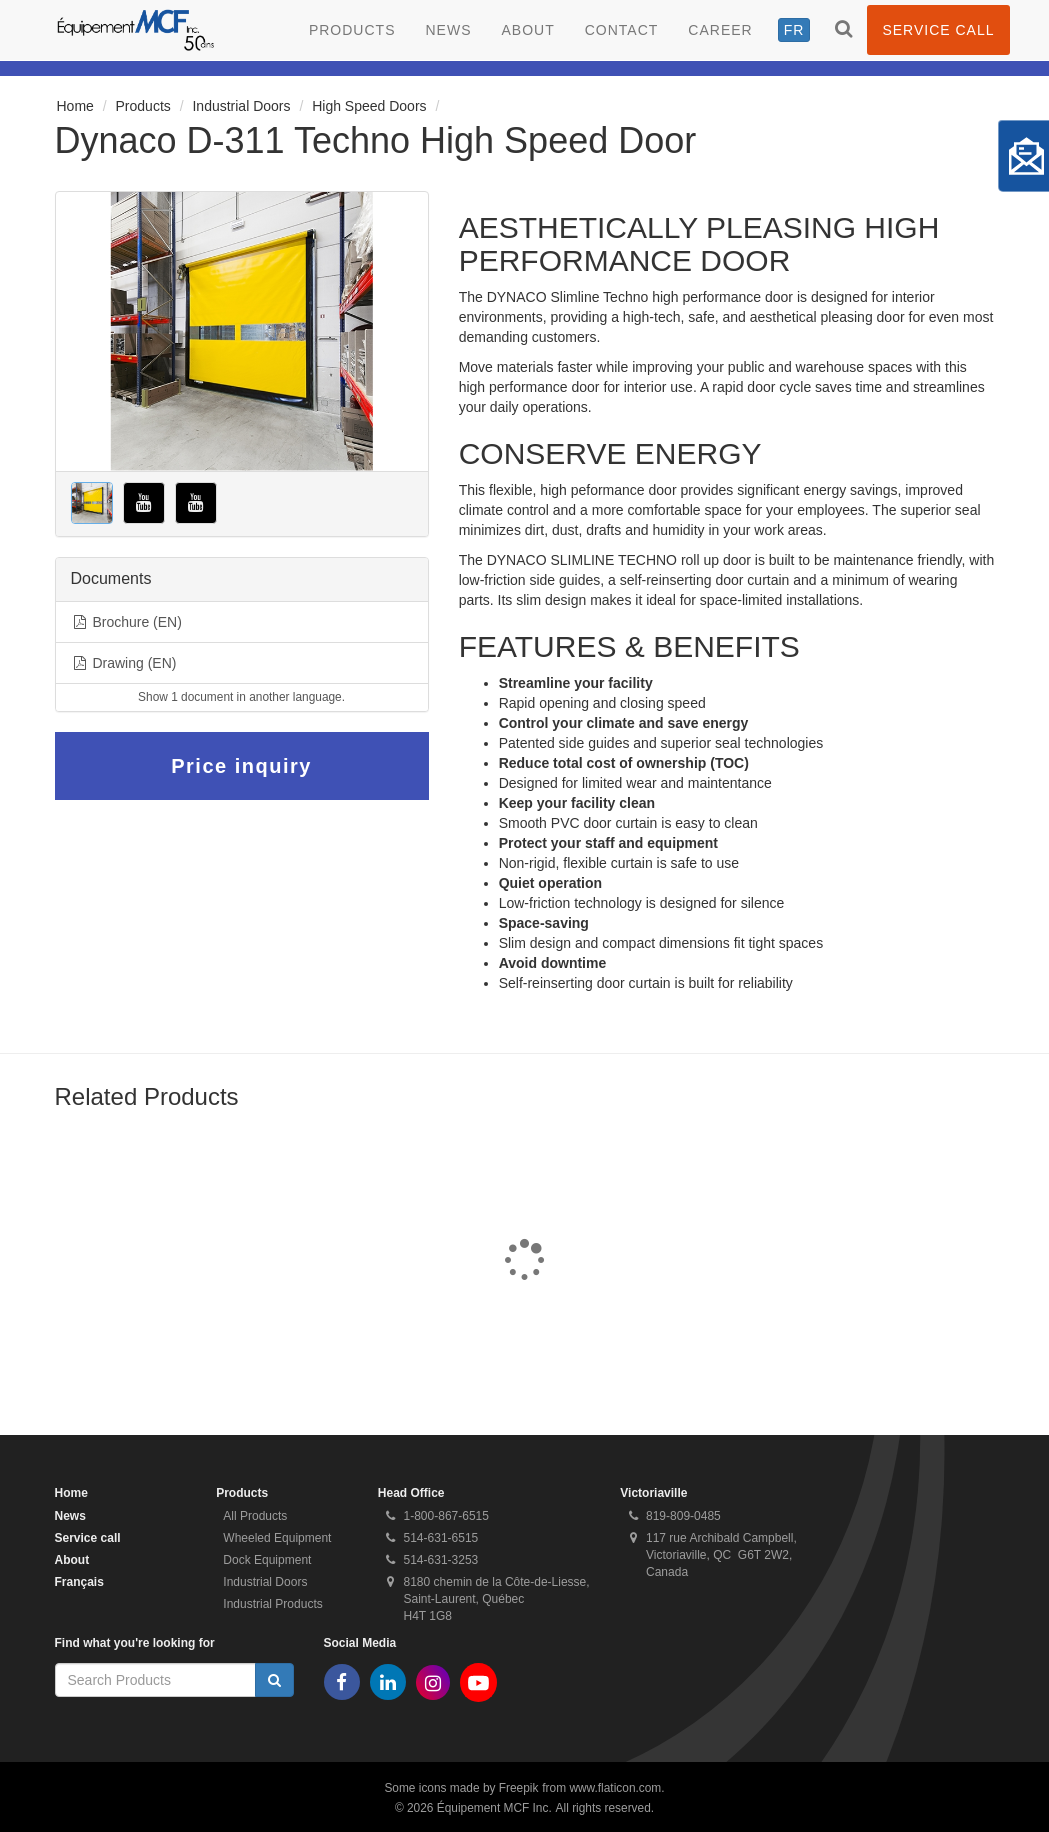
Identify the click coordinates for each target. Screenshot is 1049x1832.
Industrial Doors (241, 106)
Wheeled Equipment (277, 1538)
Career (720, 30)
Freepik (519, 1788)
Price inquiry (241, 766)
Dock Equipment (267, 1560)
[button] (92, 503)
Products (352, 30)
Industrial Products (272, 1604)
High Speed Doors (369, 106)
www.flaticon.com (615, 1788)
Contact (622, 30)
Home (75, 106)
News (448, 30)
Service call (938, 30)
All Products (255, 1516)
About (527, 30)
